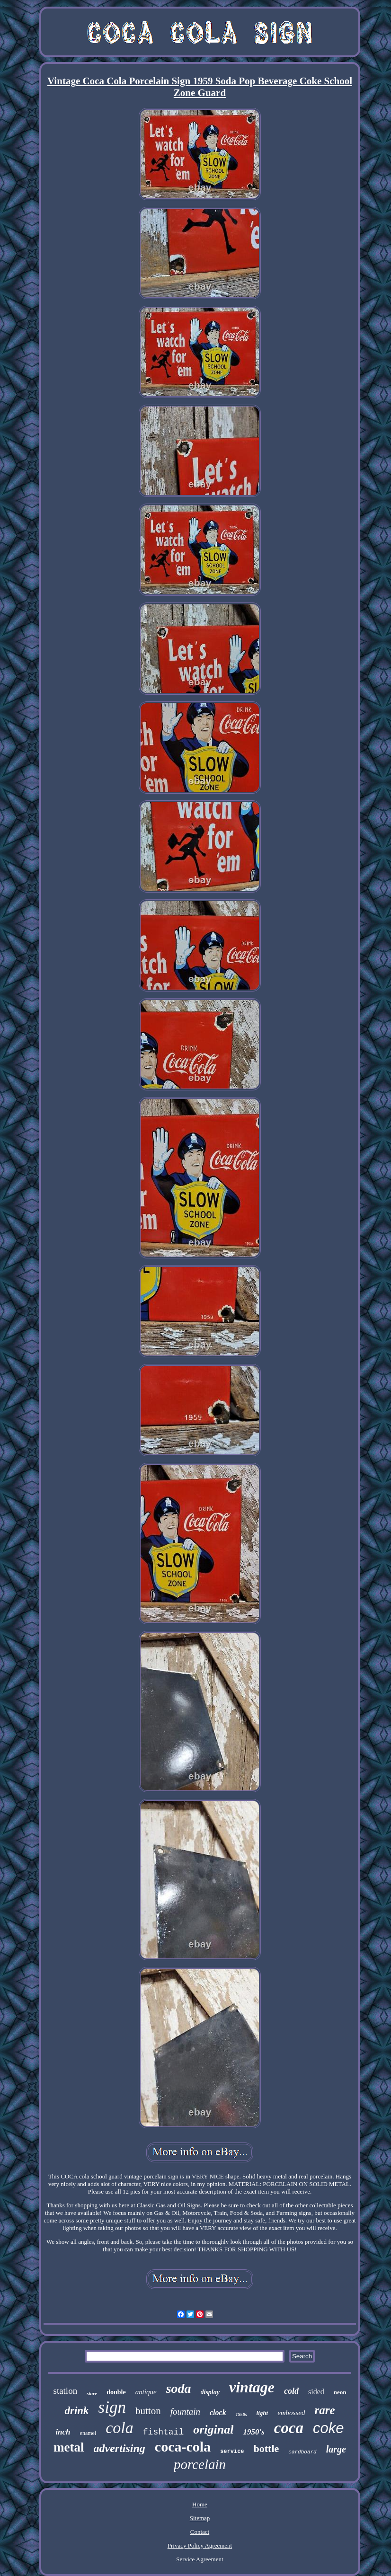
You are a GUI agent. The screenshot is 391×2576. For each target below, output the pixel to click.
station (65, 2391)
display (210, 2392)
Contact (199, 2531)
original (213, 2429)
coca (288, 2427)
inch (62, 2431)
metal (68, 2447)
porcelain (200, 2464)
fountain (185, 2412)
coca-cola (183, 2446)
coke (328, 2428)
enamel (88, 2433)
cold (291, 2391)
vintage (252, 2387)
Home (199, 2504)
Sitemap (200, 2518)
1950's (253, 2431)
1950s (241, 2414)
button (148, 2411)
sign (112, 2407)
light (262, 2413)
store (92, 2393)
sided (316, 2392)
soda (178, 2388)
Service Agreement (199, 2559)
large (336, 2449)
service (232, 2451)
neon (340, 2392)
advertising (119, 2448)
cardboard (302, 2452)
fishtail (163, 2432)
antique (146, 2392)
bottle (266, 2448)
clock (218, 2412)
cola (119, 2427)
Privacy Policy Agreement (200, 2545)
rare (324, 2410)
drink (76, 2411)
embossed (291, 2413)
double (116, 2392)
